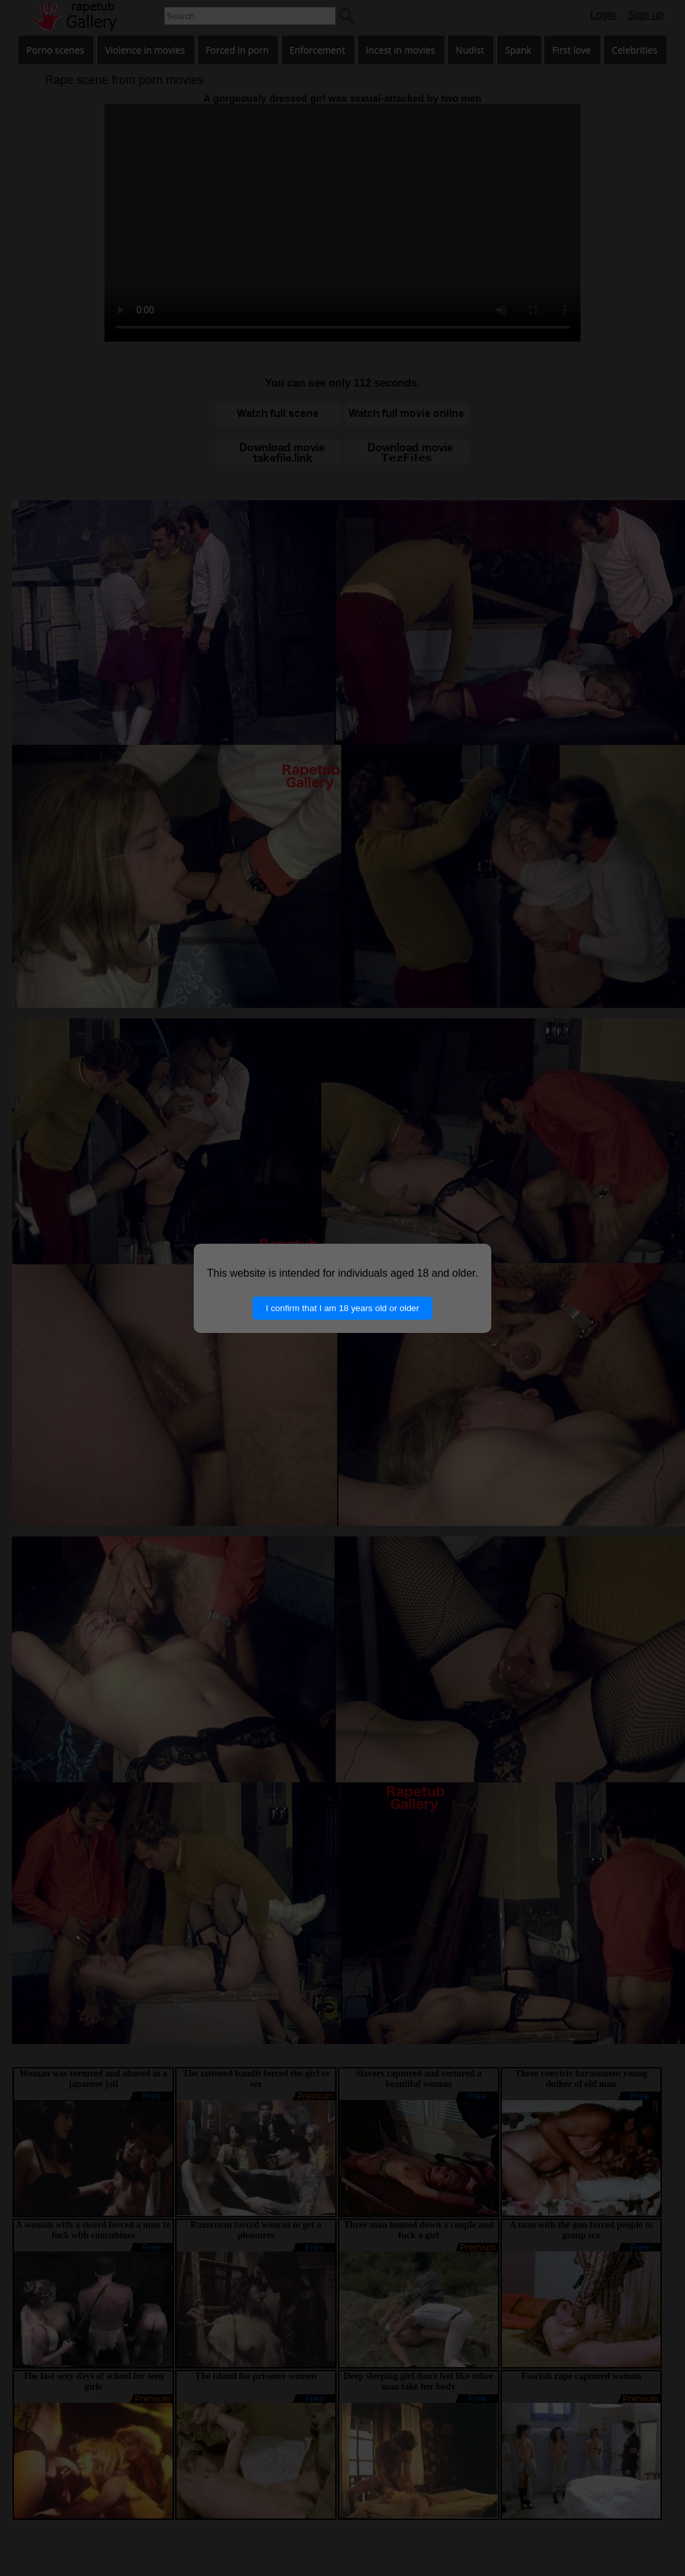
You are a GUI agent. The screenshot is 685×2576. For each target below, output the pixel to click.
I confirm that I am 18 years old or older (342, 1308)
